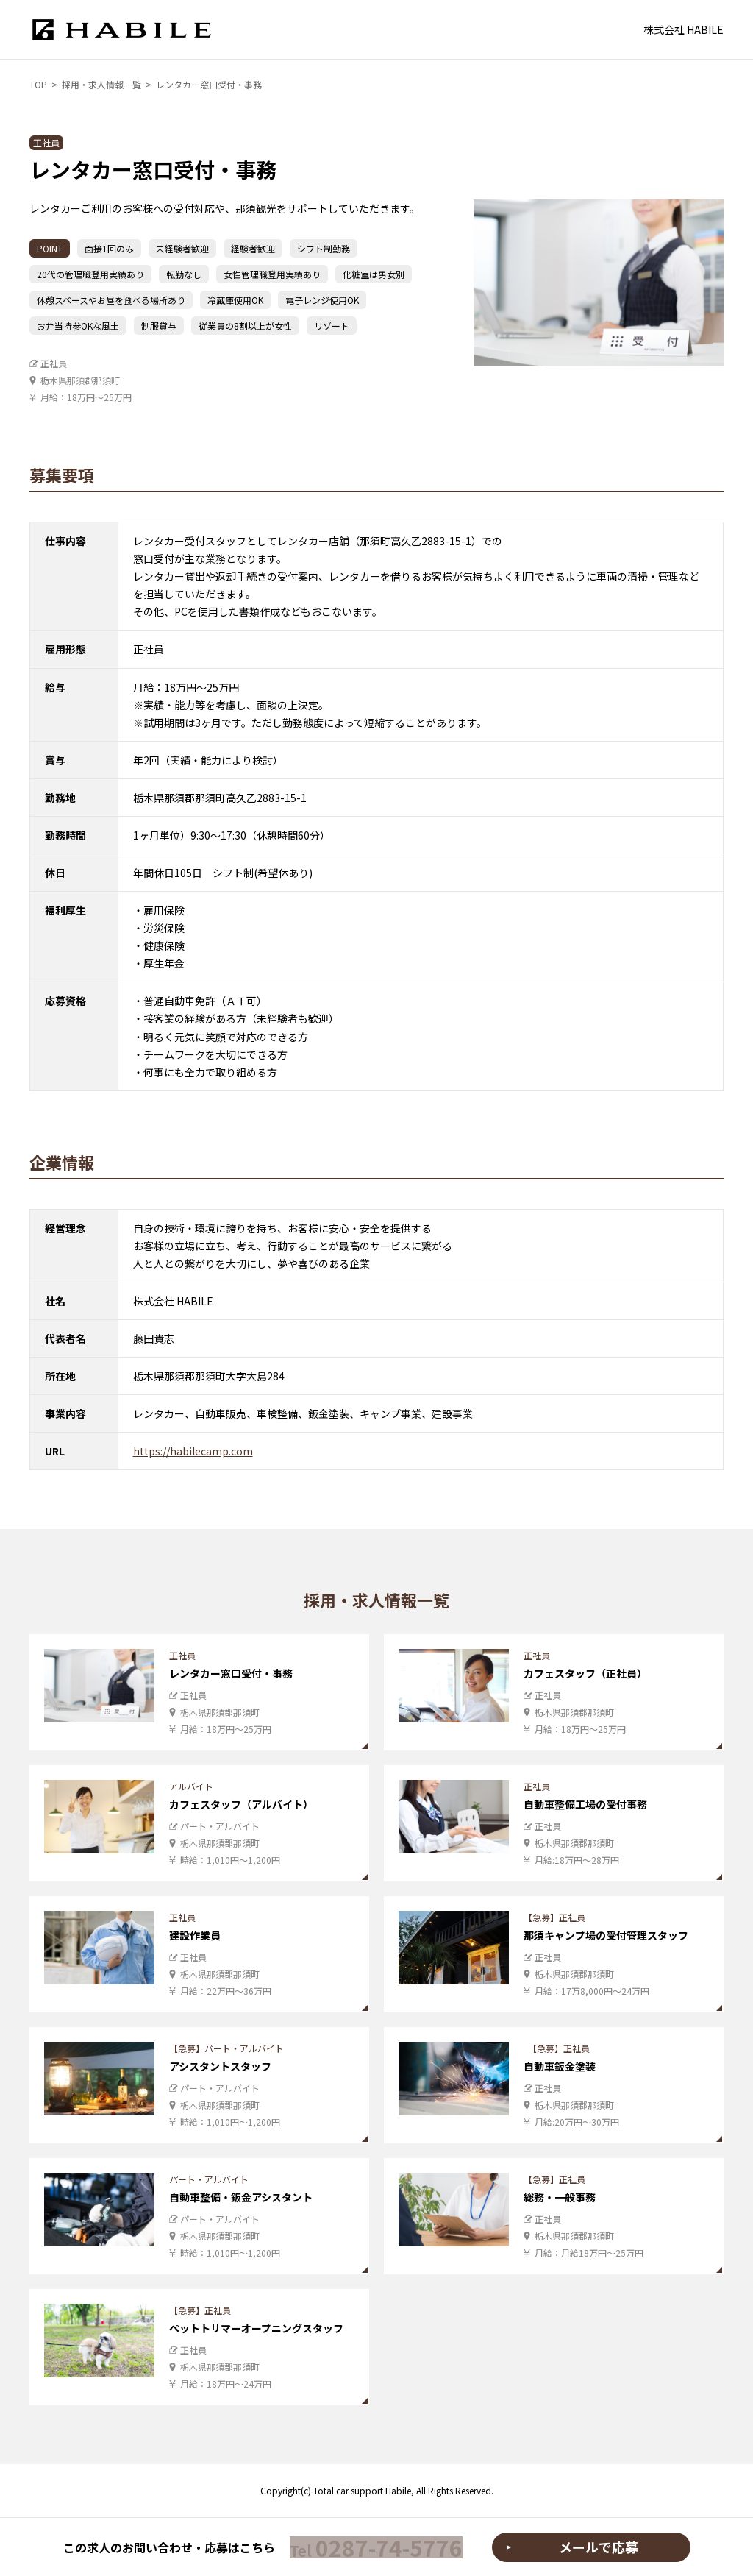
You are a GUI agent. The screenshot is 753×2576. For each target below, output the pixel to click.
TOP (38, 84)
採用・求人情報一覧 (101, 84)
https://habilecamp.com (193, 1456)
